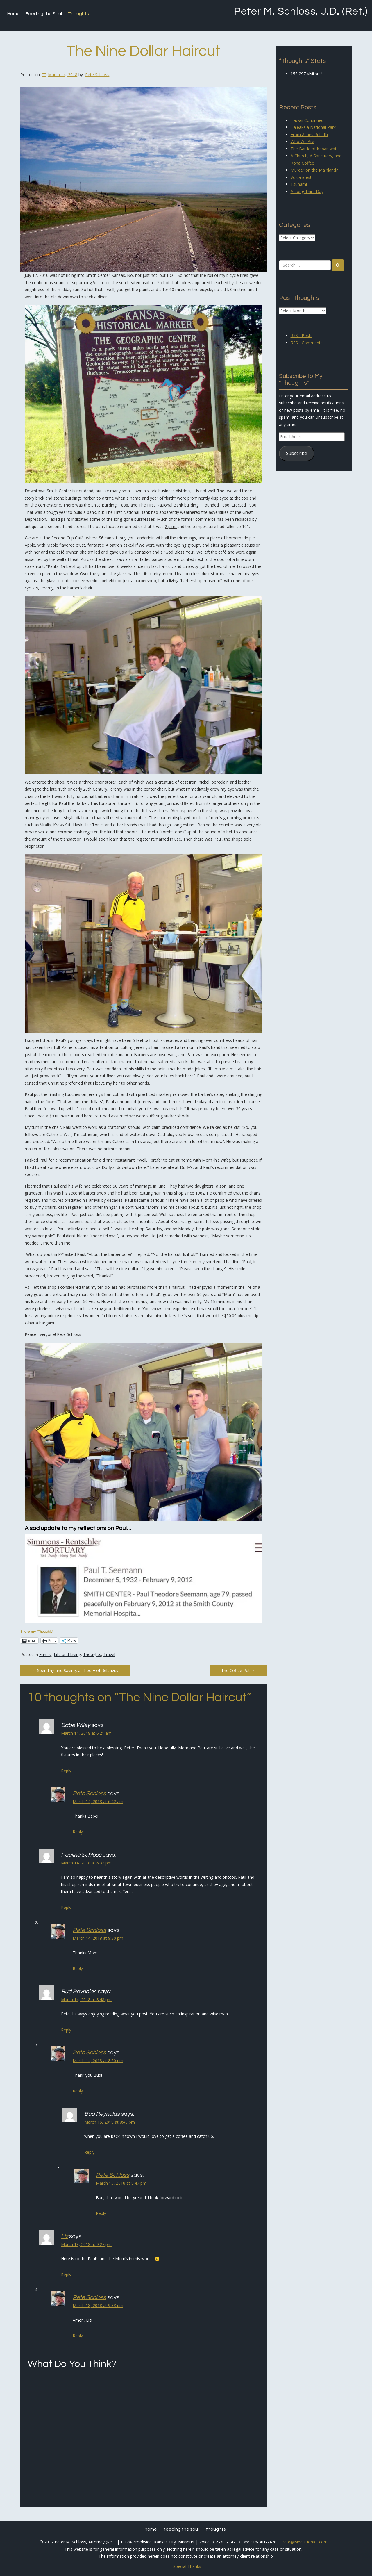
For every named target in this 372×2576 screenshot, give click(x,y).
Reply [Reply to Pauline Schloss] (66, 1907)
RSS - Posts (301, 335)
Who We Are (302, 141)
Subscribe (296, 453)
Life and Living (67, 1654)
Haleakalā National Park (313, 127)
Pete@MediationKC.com (305, 2542)
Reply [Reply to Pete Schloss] (78, 1832)
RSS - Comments (307, 342)
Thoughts (78, 13)
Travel (109, 1654)
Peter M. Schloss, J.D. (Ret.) (301, 11)
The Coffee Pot (238, 1670)
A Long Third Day (307, 191)
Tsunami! (299, 184)
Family (45, 1654)
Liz (64, 2236)
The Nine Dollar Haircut (143, 51)
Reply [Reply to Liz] (66, 2274)
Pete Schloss (97, 74)
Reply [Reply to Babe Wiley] (66, 1770)
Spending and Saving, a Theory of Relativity (75, 1670)
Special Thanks (187, 2566)
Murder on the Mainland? (314, 170)
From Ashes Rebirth (309, 134)
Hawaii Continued (307, 120)
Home (13, 13)
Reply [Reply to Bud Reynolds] (66, 2030)
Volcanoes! (301, 177)
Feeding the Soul (44, 13)
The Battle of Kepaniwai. (314, 148)
